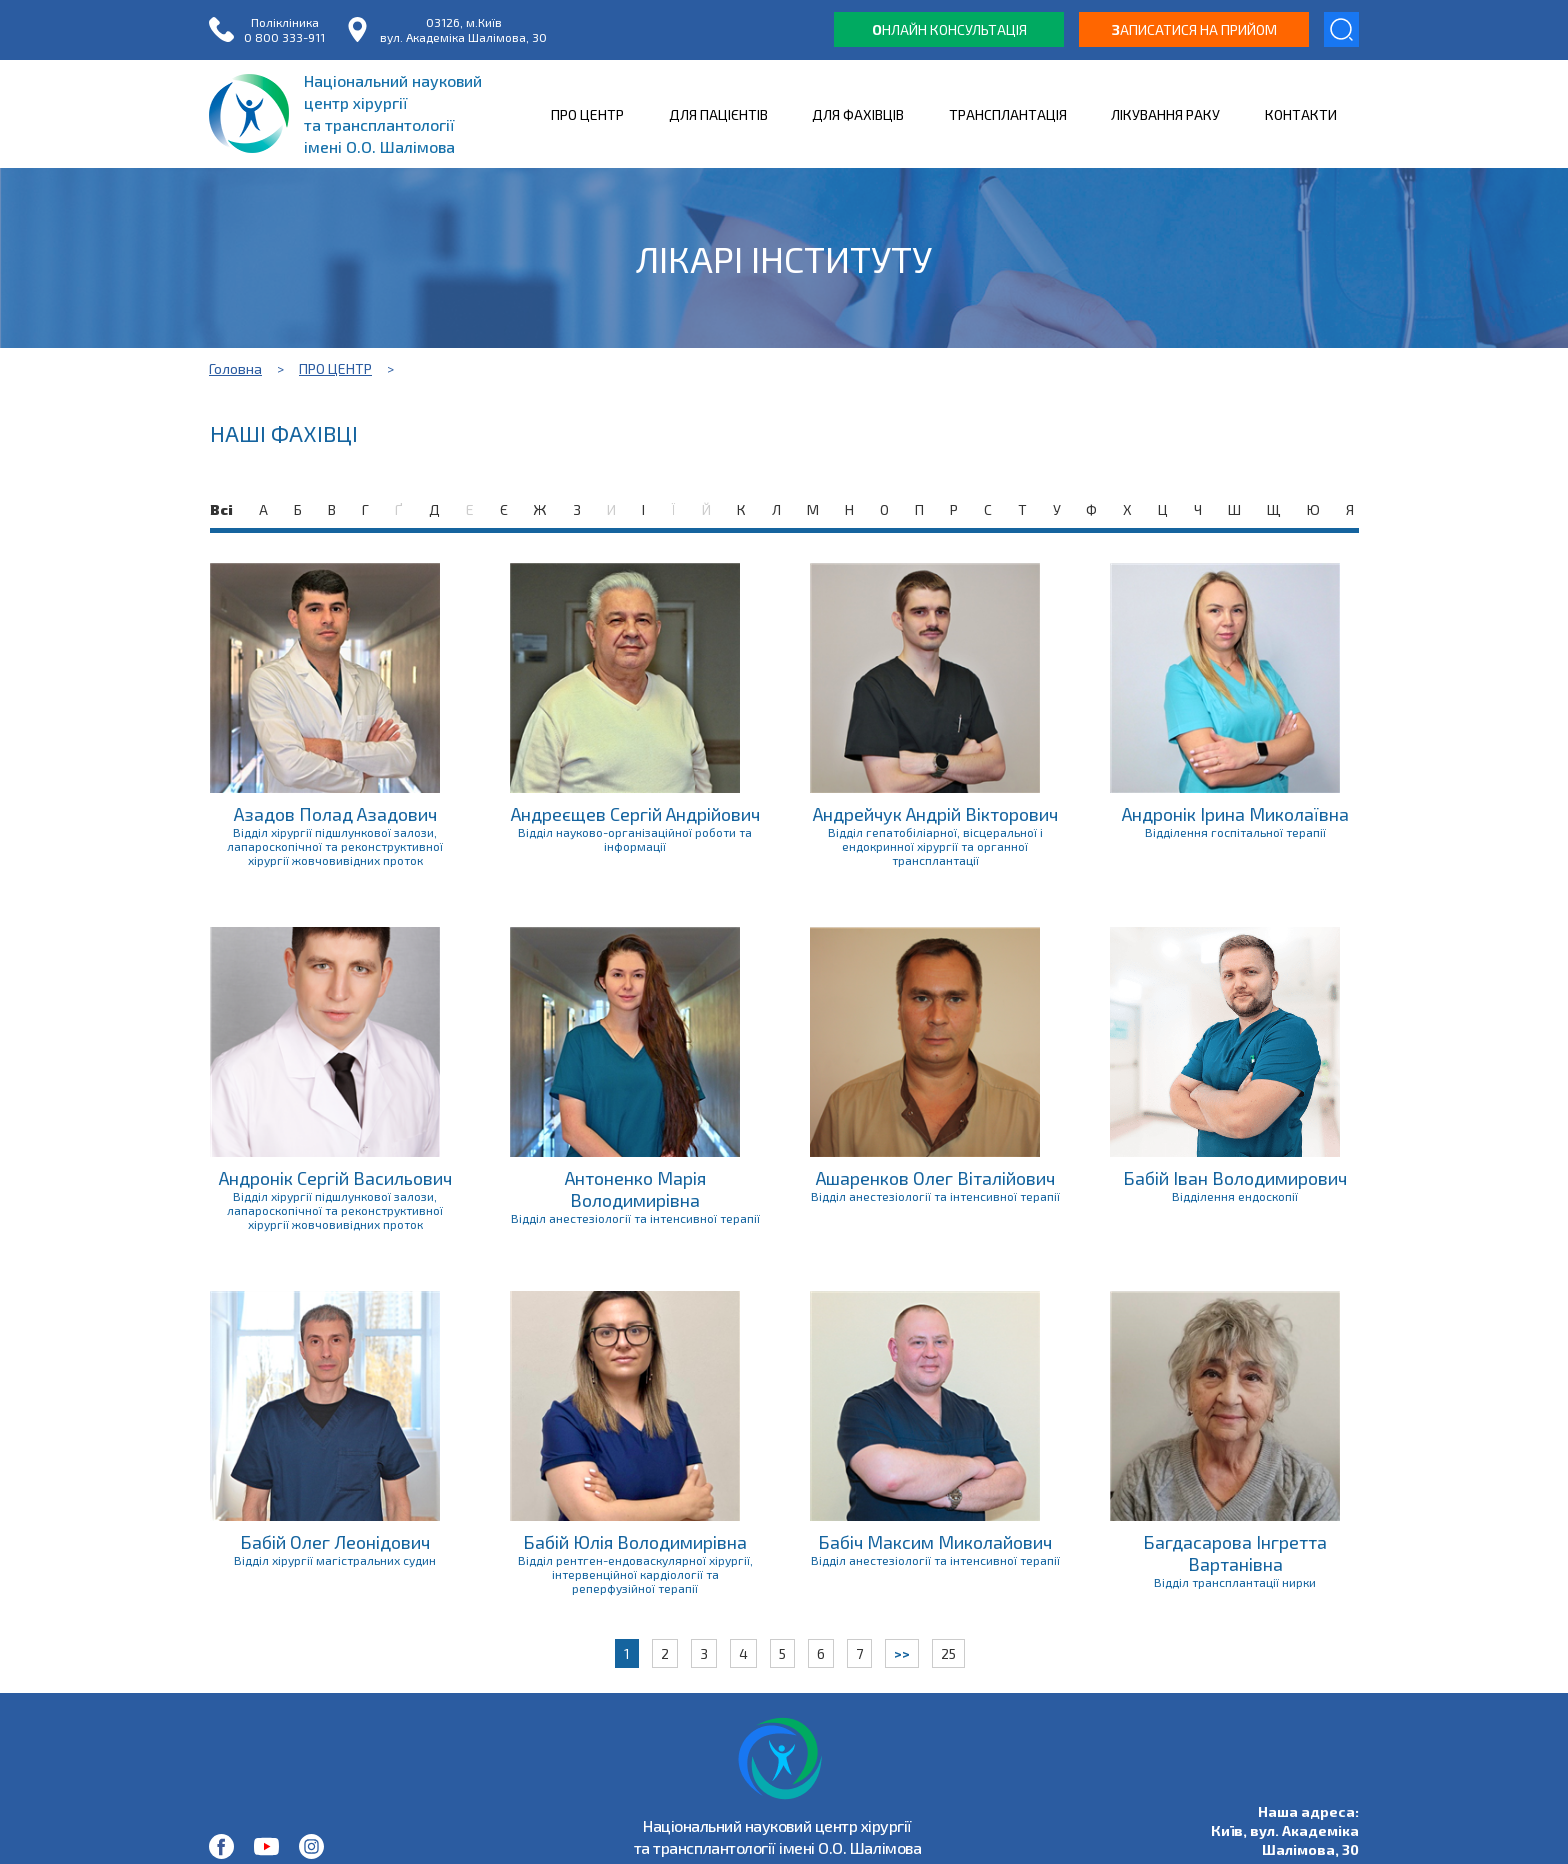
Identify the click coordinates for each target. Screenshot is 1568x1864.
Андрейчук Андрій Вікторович (935, 814)
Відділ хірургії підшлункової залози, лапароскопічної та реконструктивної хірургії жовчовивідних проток (335, 846)
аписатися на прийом (1194, 29)
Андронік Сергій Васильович (335, 1178)
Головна (235, 368)
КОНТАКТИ (1301, 114)
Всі (221, 509)
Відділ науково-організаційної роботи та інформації (635, 839)
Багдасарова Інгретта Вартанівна (1235, 1553)
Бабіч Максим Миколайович (935, 1542)
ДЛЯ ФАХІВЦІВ (858, 114)
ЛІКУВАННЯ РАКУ (1165, 114)
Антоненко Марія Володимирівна (635, 1189)
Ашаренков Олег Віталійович (935, 1178)
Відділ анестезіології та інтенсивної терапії (635, 1218)
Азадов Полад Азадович (335, 814)
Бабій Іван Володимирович (1235, 1178)
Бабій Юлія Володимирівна (635, 1542)
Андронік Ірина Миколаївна (1235, 814)
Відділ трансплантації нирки (1235, 1582)
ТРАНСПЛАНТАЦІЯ (1008, 114)
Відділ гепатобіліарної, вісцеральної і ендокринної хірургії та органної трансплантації (935, 846)
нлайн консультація (949, 29)
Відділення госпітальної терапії (1235, 832)
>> (902, 1653)
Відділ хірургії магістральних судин (335, 1560)
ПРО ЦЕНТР (587, 114)
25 (948, 1653)
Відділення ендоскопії (1235, 1196)
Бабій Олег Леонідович (335, 1542)
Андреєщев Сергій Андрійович (635, 814)
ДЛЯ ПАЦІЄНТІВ (718, 114)
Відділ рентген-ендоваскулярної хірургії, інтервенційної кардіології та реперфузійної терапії (635, 1574)
